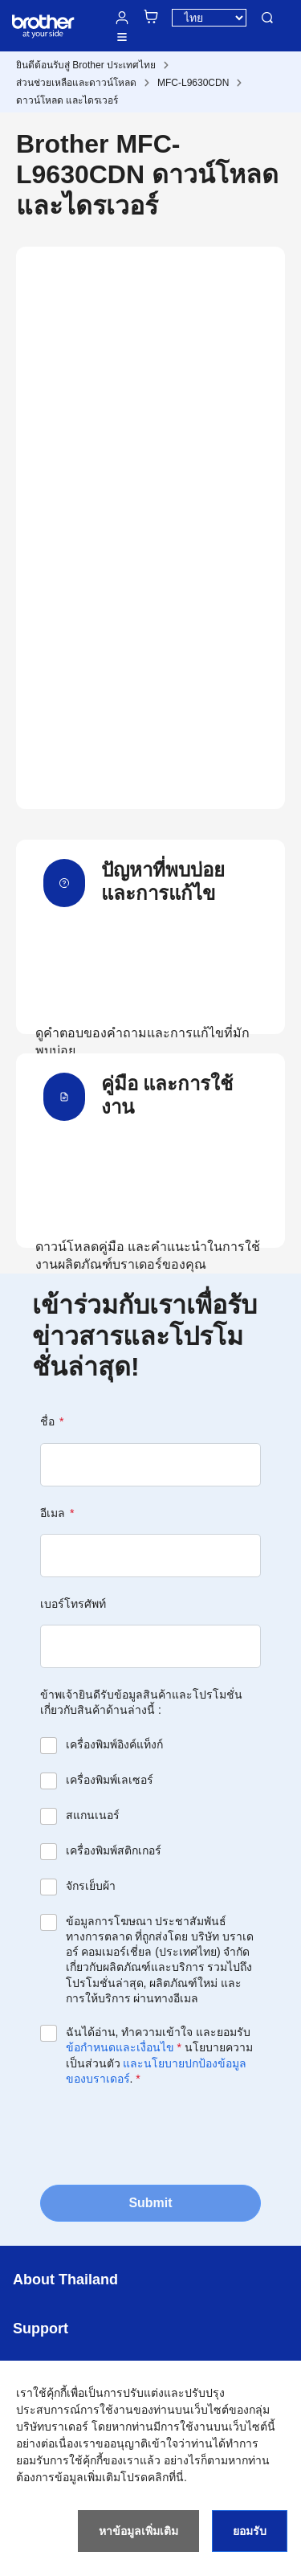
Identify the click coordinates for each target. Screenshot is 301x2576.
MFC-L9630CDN (193, 82)
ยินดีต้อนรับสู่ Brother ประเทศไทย (86, 65)
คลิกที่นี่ (166, 2477)
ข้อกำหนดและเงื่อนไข (120, 2047)
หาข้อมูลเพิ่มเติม (138, 2531)
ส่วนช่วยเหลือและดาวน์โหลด (76, 82)
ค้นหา (267, 18)
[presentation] (162, 2134)
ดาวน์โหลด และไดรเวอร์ (67, 100)
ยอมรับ (249, 2531)
